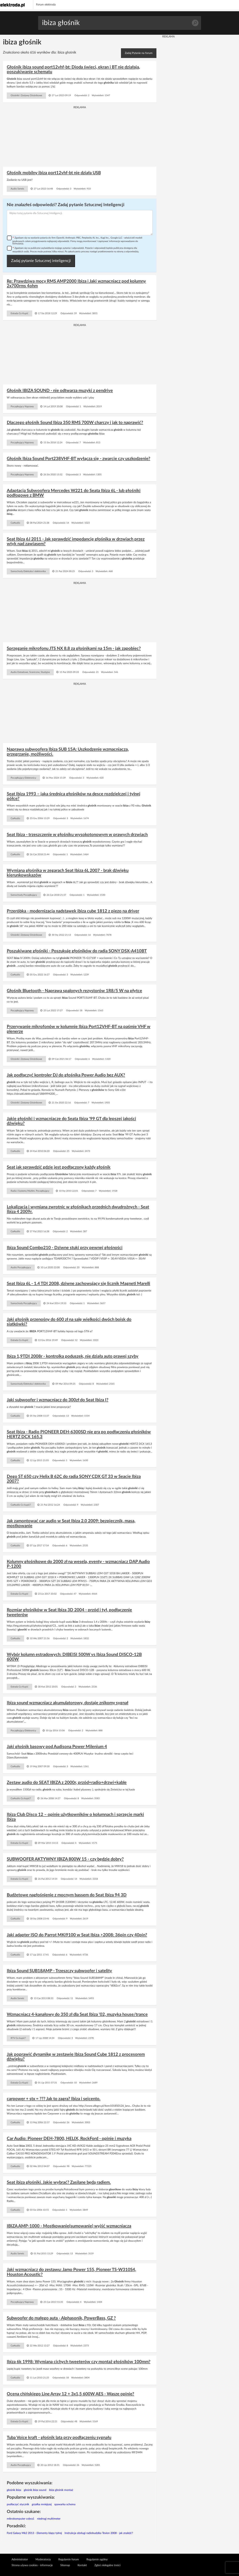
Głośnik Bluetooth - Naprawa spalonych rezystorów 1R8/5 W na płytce (74, 991)
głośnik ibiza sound (35, 2490)
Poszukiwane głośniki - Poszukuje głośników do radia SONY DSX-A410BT (77, 951)
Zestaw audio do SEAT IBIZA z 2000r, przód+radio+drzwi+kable (67, 1782)
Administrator (20, 2559)
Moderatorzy (43, 2559)
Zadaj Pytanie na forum (139, 53)
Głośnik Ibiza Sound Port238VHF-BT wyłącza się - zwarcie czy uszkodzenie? (78, 458)
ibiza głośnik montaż (61, 2490)
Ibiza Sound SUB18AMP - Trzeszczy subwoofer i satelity (59, 1971)
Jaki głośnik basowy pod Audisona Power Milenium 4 (57, 1746)
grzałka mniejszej (42, 2504)
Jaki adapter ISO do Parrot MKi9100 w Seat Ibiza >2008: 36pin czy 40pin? (77, 1935)
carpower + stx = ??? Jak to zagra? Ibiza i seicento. (53, 2099)
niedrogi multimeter (48, 2518)
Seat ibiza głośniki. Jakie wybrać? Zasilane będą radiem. (59, 2182)
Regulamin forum (68, 2559)
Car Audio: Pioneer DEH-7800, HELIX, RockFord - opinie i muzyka (69, 2138)
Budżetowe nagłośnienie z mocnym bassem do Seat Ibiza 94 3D (67, 1895)
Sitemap (65, 2565)
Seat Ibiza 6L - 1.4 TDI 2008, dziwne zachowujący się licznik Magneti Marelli (78, 1283)
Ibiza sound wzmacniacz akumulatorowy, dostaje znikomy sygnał (67, 1703)
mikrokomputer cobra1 (20, 2518)
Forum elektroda (46, 4)
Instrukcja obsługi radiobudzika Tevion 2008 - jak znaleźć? (99, 2533)
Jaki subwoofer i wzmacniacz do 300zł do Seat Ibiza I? (57, 1400)
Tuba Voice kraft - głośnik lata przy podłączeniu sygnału (59, 2437)
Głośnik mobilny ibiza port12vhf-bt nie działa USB (54, 173)
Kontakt (82, 2565)
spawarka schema (64, 2504)
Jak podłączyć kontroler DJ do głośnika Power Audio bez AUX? (66, 1075)
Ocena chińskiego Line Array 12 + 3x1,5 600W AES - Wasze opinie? (70, 2394)
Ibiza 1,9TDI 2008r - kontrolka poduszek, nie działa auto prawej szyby (72, 1356)
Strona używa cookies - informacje (32, 2565)
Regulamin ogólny (97, 2559)
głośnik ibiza (14, 2490)
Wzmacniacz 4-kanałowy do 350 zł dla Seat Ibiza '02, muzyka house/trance (77, 2014)
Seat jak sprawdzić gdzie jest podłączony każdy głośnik (58, 1167)
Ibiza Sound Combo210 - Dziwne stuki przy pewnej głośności (65, 1248)
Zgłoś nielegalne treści (107, 2565)
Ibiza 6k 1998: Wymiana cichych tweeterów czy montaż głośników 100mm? (78, 2362)
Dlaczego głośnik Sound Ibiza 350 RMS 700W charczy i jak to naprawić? (75, 422)
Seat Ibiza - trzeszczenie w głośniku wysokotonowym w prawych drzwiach (77, 834)
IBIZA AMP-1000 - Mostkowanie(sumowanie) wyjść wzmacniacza (69, 2226)
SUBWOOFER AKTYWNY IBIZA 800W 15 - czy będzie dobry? (65, 1859)
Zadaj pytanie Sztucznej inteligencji (41, 261)
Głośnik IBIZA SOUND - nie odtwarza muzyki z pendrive (60, 390)
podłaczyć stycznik (18, 2504)
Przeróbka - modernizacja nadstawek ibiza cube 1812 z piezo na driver (73, 911)
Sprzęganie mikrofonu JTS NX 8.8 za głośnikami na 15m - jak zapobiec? (74, 648)
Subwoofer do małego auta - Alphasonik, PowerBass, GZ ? (61, 2318)
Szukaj (195, 23)
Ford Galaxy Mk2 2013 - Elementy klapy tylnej (34, 2533)
